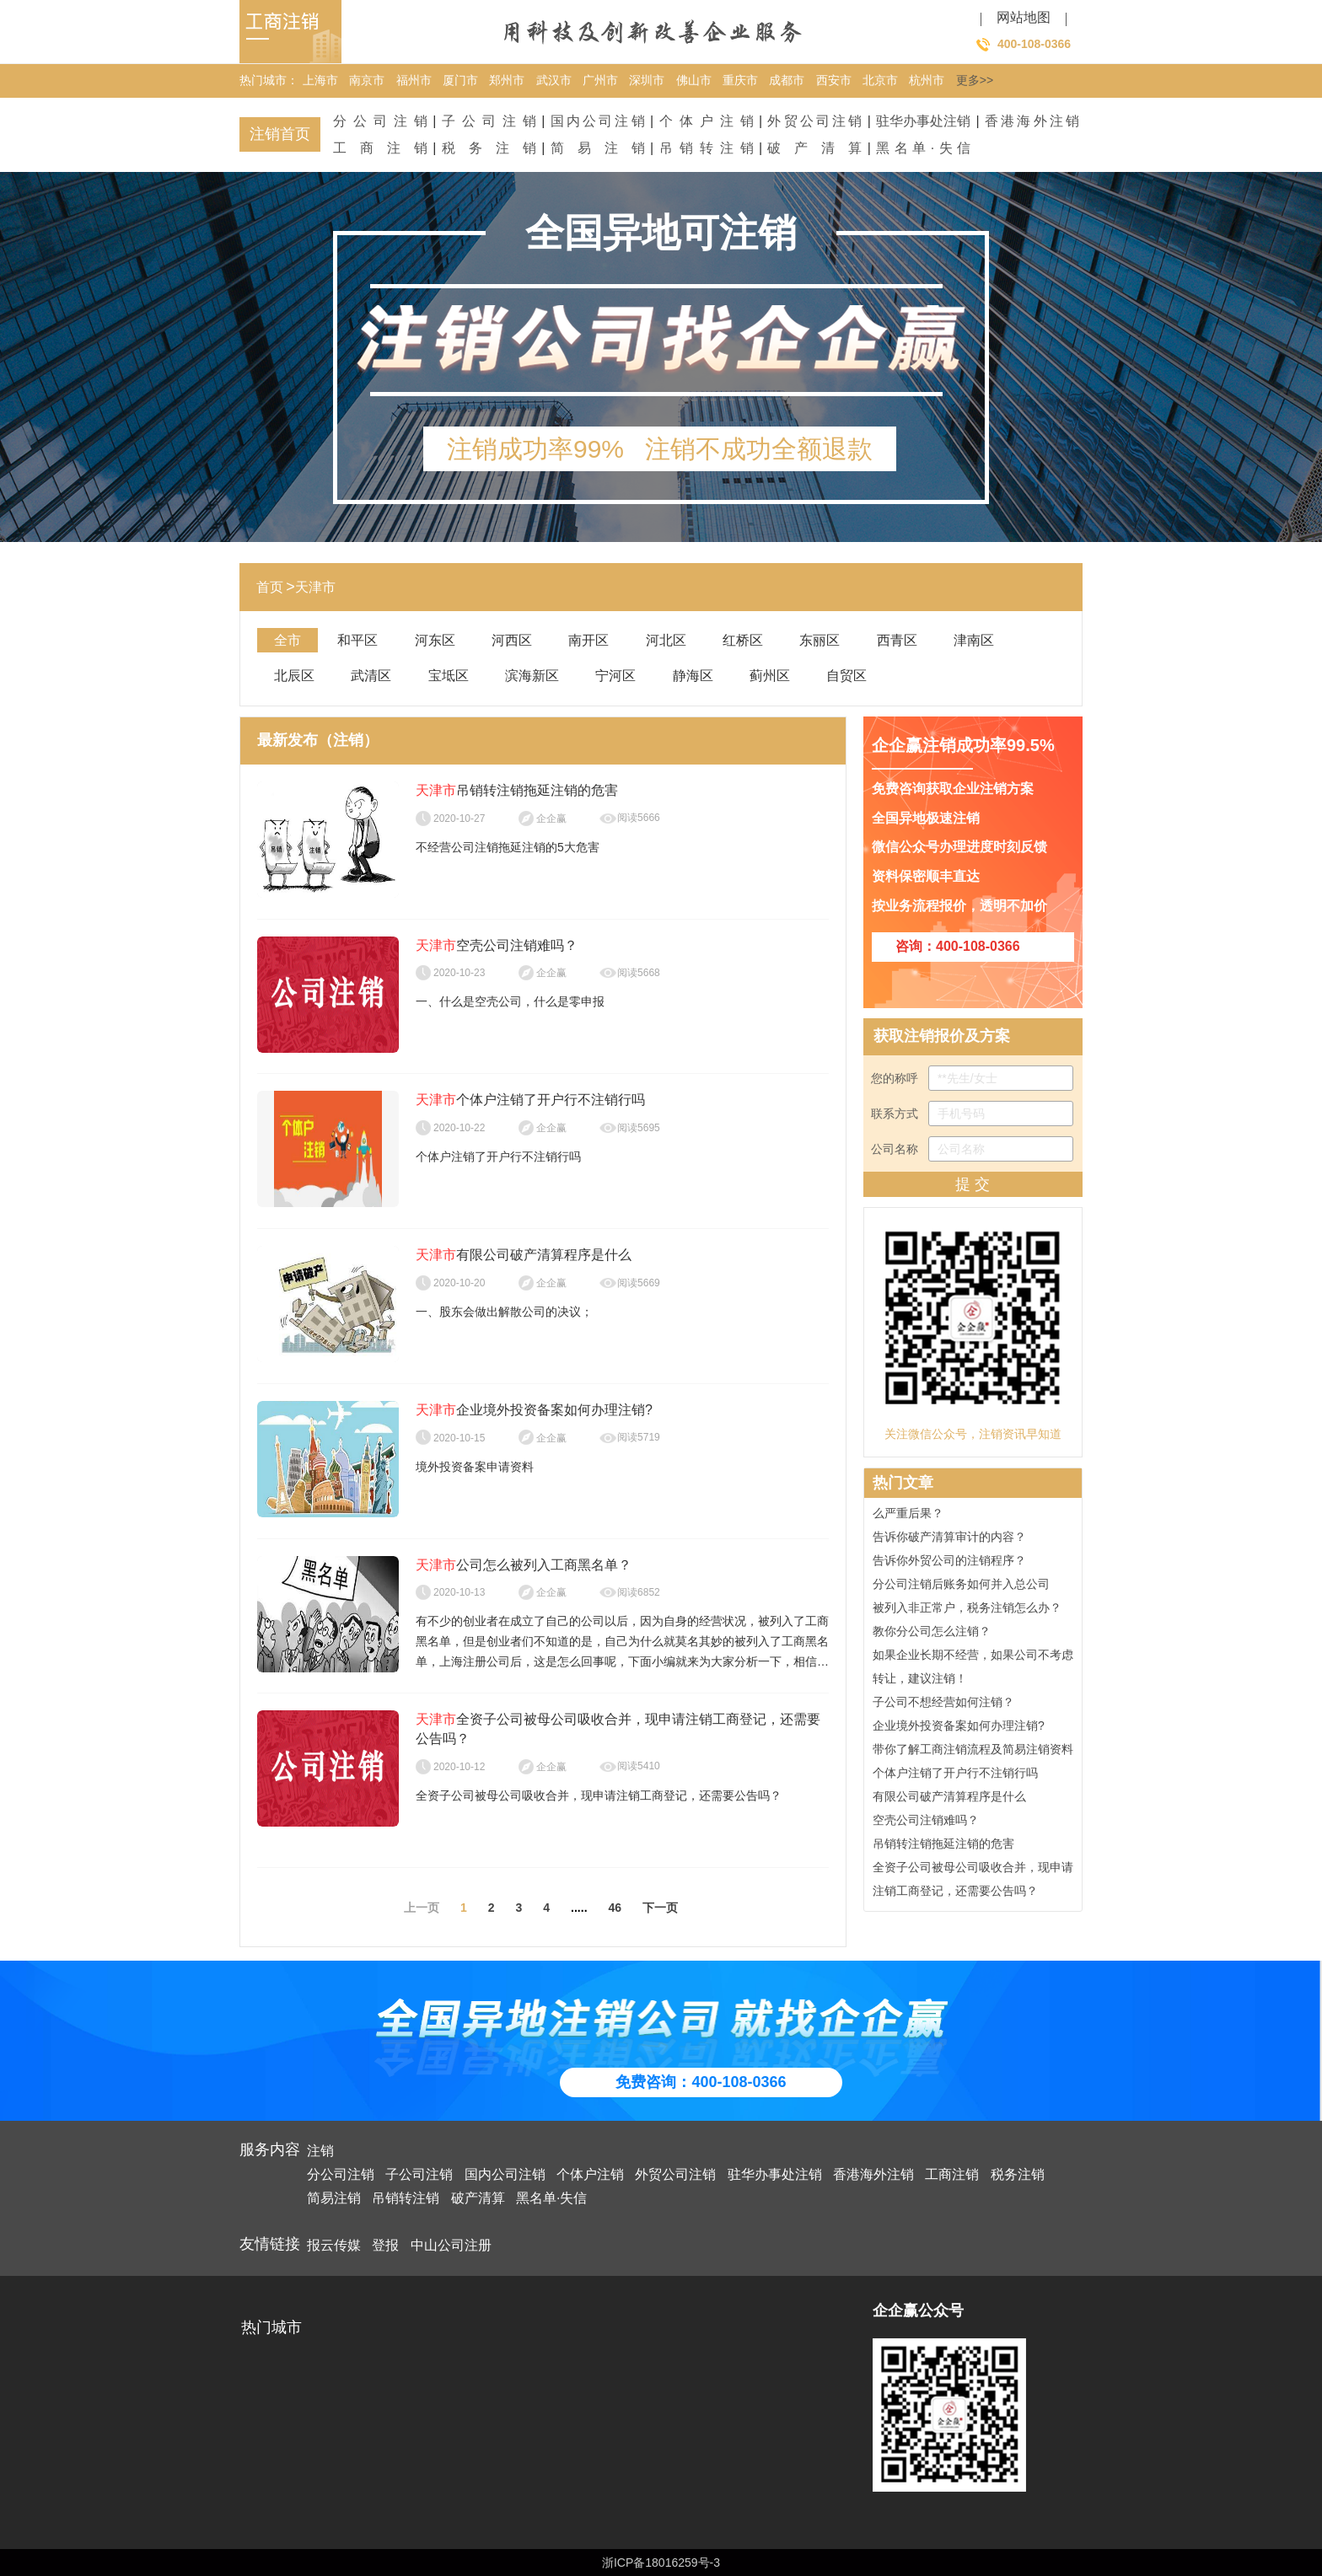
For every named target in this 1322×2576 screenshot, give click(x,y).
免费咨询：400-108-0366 (700, 2082)
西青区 (897, 640)
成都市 (786, 80)
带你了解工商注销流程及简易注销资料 (973, 1752)
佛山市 (694, 80)
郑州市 (506, 80)
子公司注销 (489, 121)
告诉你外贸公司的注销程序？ (949, 1563)
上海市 (320, 80)
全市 (287, 640)
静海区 (693, 675)
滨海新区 (532, 675)
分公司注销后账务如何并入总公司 (961, 1587)
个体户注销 (706, 121)
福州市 (414, 80)
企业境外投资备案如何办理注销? (959, 1729)
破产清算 (814, 148)
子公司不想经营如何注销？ (943, 1705)
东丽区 (819, 640)
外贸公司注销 (814, 121)
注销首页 (280, 134)
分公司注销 (380, 121)
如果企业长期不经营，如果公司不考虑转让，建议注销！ (973, 1669)
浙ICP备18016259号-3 (661, 2562)
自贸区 (846, 675)
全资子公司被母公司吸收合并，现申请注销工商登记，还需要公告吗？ (973, 1882)
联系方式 (972, 1113)
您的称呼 (972, 1078)
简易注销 (598, 148)
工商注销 (380, 148)
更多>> (974, 80)
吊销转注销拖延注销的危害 (943, 1847)
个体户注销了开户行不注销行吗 (955, 1776)
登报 (385, 2245)
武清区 (371, 675)
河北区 (666, 640)
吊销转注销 (706, 148)
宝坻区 (448, 675)
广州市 (600, 80)
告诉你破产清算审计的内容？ (949, 1540)
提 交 (972, 1184)
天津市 (315, 587)
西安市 (834, 80)
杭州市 (926, 80)
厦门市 (460, 80)
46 (615, 1907)
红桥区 (743, 640)
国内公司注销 (598, 121)
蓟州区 (770, 675)
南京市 (366, 80)
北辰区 (294, 675)
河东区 (435, 640)
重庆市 (740, 80)
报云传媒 (334, 2245)
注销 (320, 2151)
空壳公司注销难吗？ (926, 1823)
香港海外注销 (1032, 121)
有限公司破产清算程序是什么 (949, 1799)
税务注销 (489, 148)
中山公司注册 (451, 2245)
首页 (269, 587)
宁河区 (615, 675)
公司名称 (972, 1149)
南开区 (588, 640)
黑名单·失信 (923, 148)
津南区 (974, 640)
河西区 (512, 640)
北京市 (880, 80)
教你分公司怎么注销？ (932, 1634)
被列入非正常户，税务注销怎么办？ (967, 1611)
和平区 (357, 640)
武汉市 (554, 80)
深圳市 (646, 80)
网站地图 (1024, 17)
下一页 (660, 1907)
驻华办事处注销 (923, 121)
